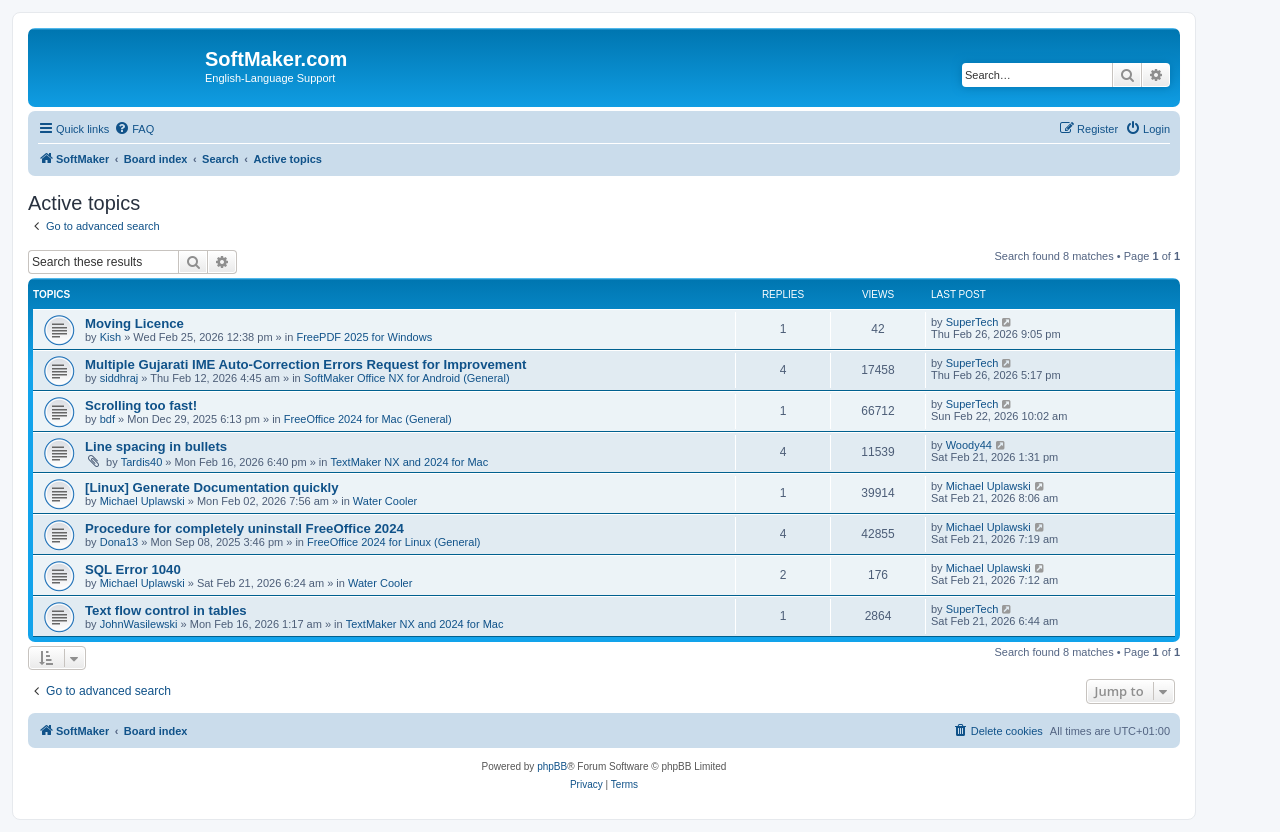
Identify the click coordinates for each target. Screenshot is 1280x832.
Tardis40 (142, 462)
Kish (110, 337)
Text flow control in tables (166, 610)
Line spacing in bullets (156, 446)
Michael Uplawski (142, 501)
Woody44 (969, 445)
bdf (107, 419)
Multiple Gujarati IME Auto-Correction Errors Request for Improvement (305, 364)
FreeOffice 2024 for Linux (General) (393, 542)
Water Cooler (385, 501)
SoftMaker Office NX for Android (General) (407, 378)
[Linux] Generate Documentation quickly (212, 487)
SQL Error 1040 (133, 569)
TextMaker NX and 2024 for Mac (410, 462)
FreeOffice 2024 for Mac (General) (368, 419)
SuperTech (972, 322)
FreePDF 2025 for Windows (364, 337)
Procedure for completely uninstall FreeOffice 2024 (244, 528)
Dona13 (119, 542)
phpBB (552, 766)
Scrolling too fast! (141, 405)
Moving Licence (134, 323)
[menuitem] (134, 129)
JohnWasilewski (139, 624)
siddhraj (119, 378)
